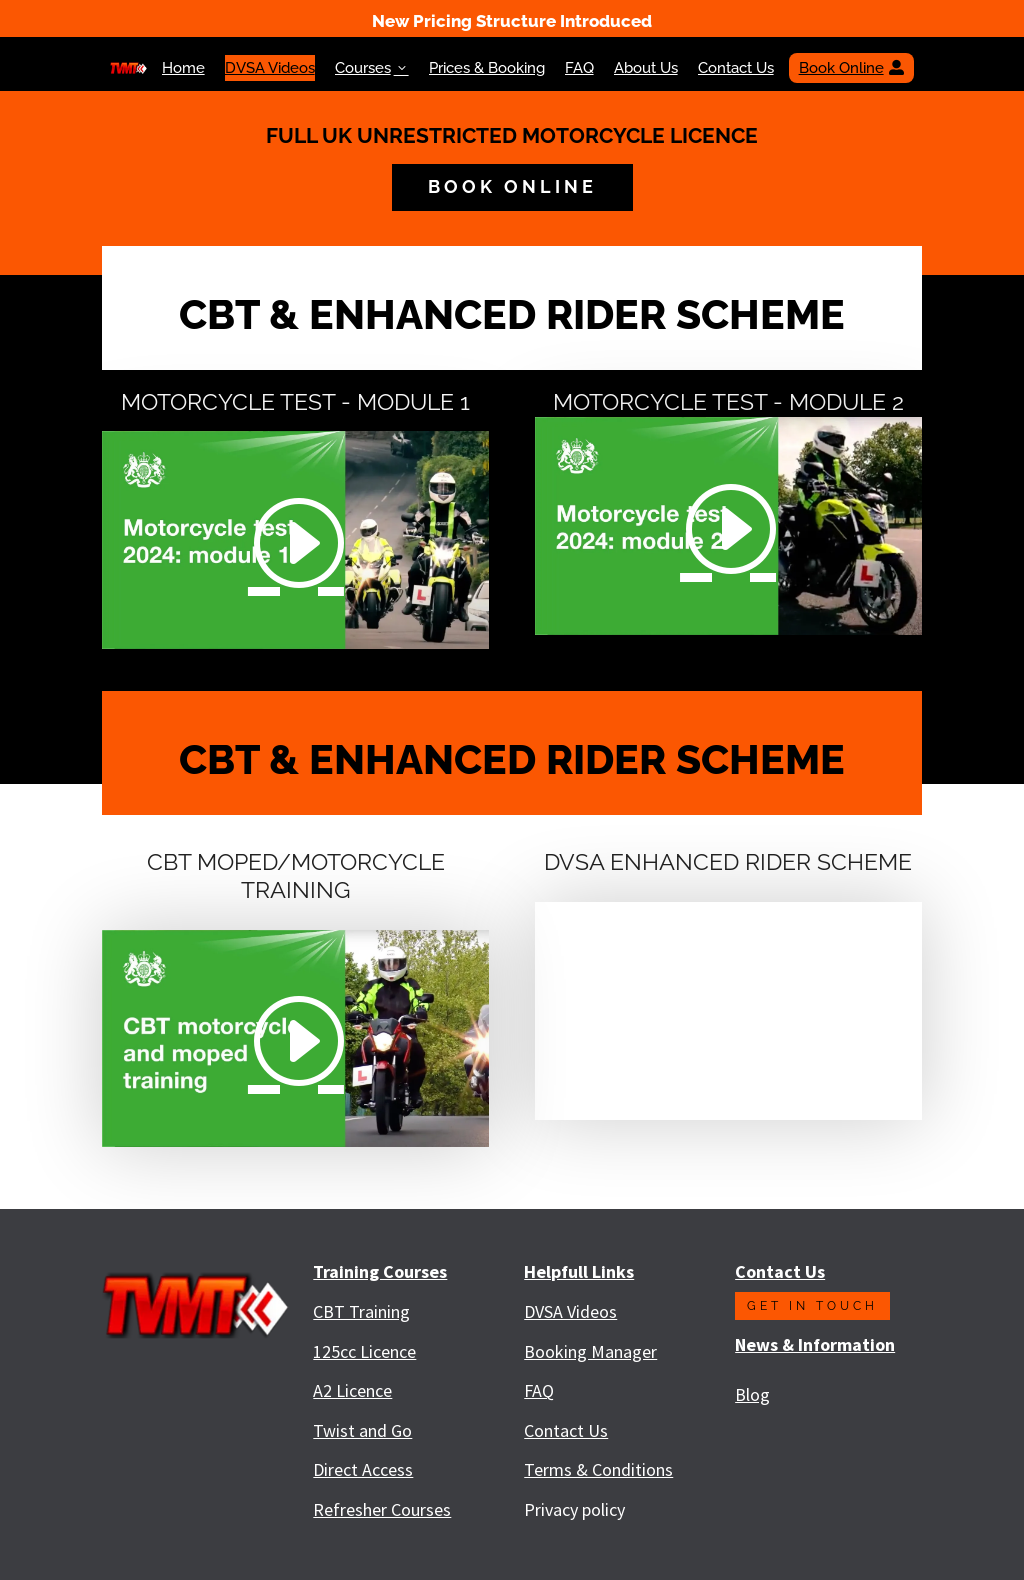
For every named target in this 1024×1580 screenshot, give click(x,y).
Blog (752, 1394)
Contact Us (736, 68)
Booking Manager (590, 1351)
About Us (646, 68)
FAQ (579, 68)
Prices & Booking (487, 68)
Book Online (851, 68)
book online (512, 186)
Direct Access (363, 1469)
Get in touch (812, 1306)
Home (183, 68)
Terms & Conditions (598, 1469)
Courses (372, 68)
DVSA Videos (270, 68)
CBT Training (361, 1311)
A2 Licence (352, 1390)
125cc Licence (364, 1351)
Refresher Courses (382, 1509)
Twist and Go (362, 1430)
